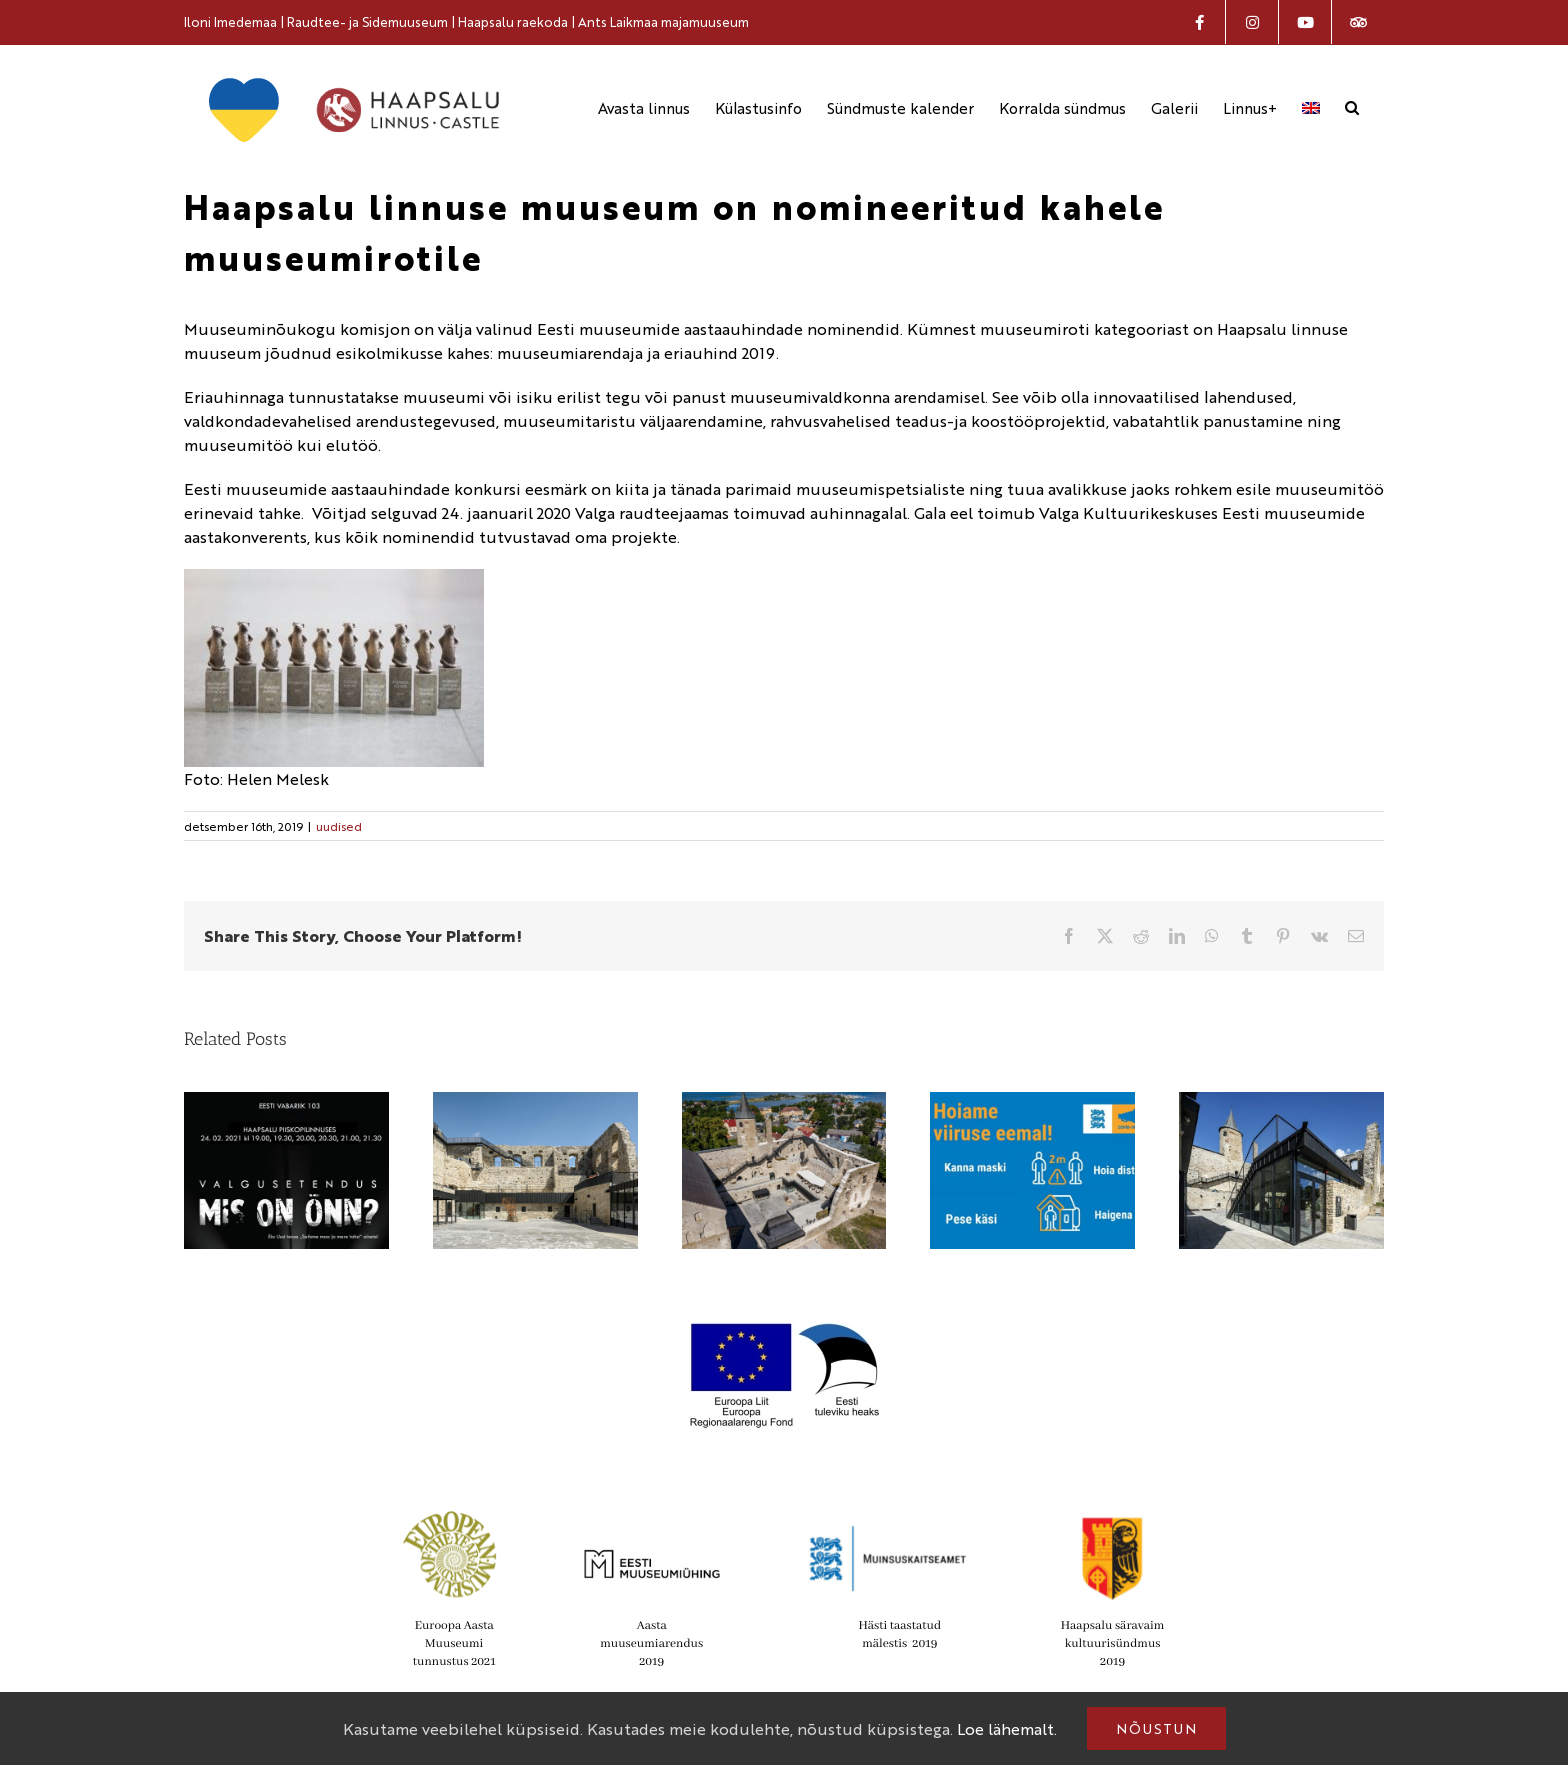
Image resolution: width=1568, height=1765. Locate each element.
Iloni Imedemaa (230, 21)
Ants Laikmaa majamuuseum (663, 21)
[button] (1352, 107)
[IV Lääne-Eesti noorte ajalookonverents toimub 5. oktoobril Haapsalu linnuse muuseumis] (1281, 1103)
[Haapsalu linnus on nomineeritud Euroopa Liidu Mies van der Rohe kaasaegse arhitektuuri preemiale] (535, 1103)
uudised (339, 826)
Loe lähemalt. (1007, 1728)
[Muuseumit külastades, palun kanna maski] (1032, 1103)
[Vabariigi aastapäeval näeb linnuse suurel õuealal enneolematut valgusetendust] (286, 1103)
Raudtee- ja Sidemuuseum (367, 21)
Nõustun (1156, 1728)
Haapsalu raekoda (513, 21)
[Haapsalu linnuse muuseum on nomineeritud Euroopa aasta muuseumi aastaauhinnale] (784, 1103)
